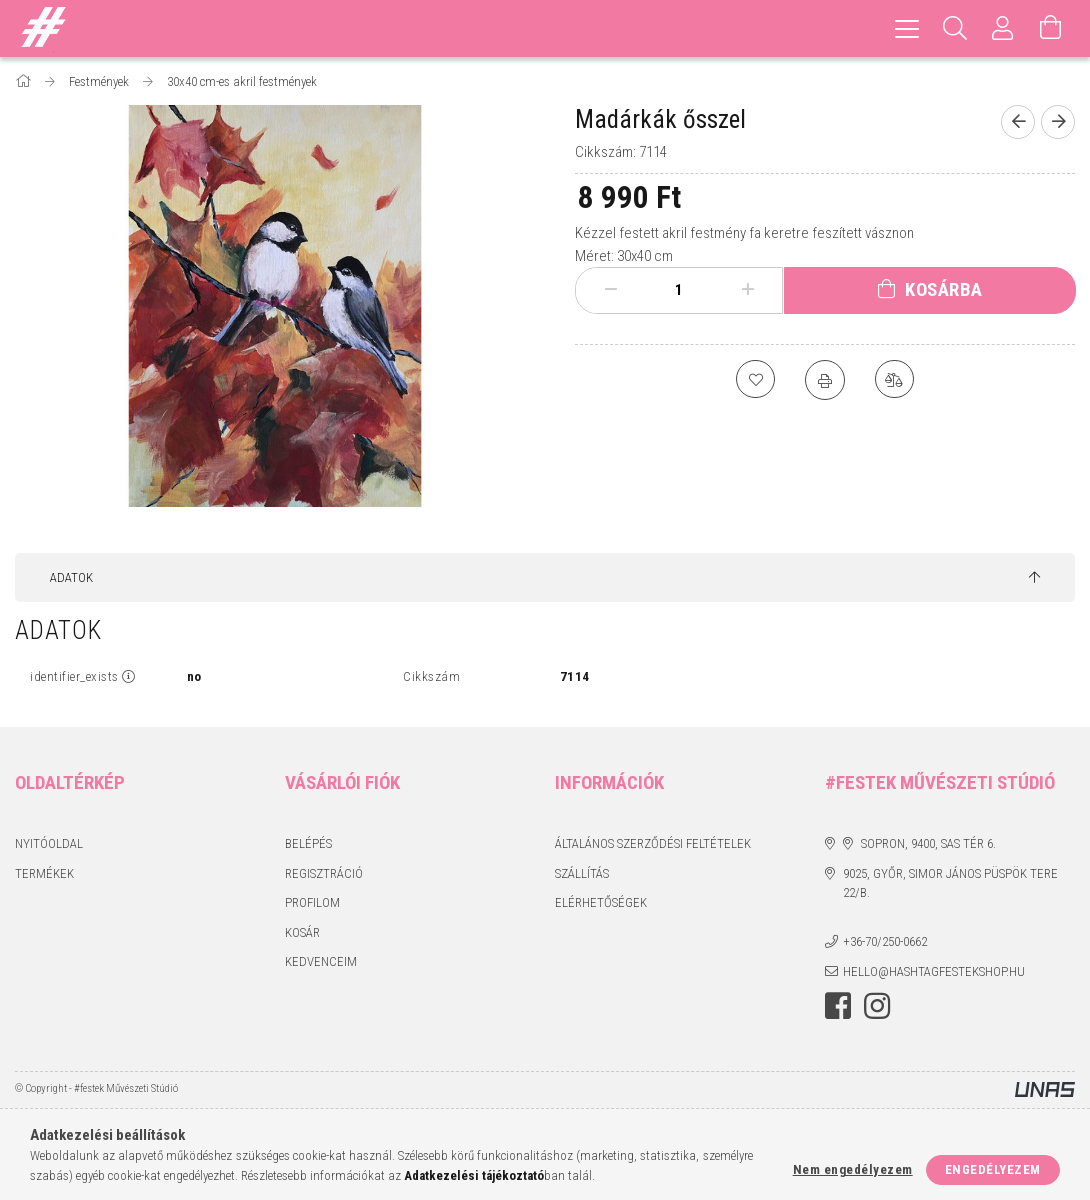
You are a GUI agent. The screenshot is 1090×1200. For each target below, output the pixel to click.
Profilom (312, 902)
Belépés (308, 843)
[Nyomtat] (825, 380)
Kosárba (944, 289)
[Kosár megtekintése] (1051, 28)
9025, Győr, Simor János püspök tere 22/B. (950, 883)
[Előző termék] (1018, 122)
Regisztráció (324, 873)
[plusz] (748, 290)
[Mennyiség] (679, 290)
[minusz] (610, 290)
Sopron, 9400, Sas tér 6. (928, 843)
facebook (838, 1006)
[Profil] (1003, 28)
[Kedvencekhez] (755, 380)
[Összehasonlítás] (895, 380)
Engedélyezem (993, 1169)
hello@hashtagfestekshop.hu (934, 971)
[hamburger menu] (907, 28)
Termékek (44, 873)
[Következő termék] (1058, 122)
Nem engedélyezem (853, 1169)
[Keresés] (955, 28)
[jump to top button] (1034, 578)
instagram (877, 1006)
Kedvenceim (321, 961)
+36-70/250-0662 (885, 941)
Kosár (302, 932)
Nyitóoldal (49, 843)
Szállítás (582, 873)
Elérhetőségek (601, 902)
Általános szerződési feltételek (653, 843)
